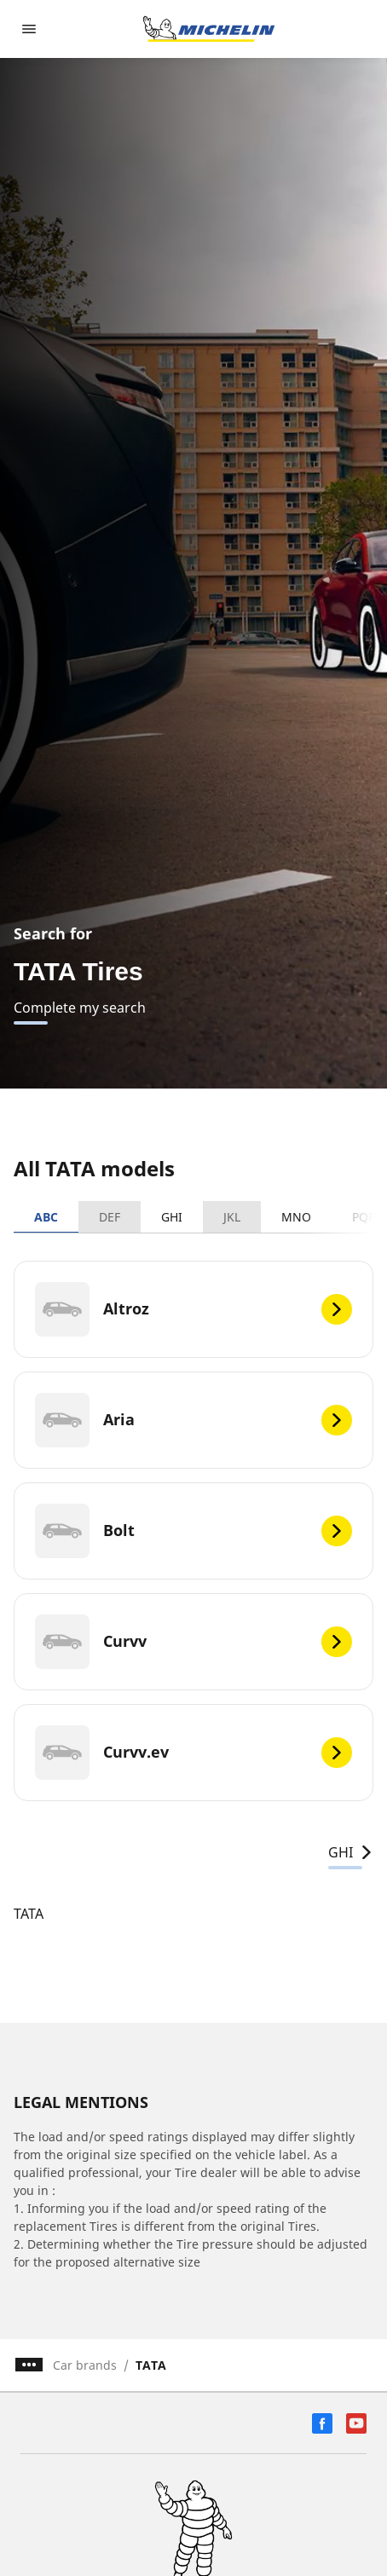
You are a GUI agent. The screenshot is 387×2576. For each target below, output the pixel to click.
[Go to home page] (209, 29)
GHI (171, 1217)
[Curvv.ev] (193, 1752)
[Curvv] (193, 1641)
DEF (109, 1217)
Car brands (85, 2365)
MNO (296, 1217)
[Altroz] (193, 1309)
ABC (46, 1217)
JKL (231, 1217)
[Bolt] (193, 1531)
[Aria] (193, 1420)
